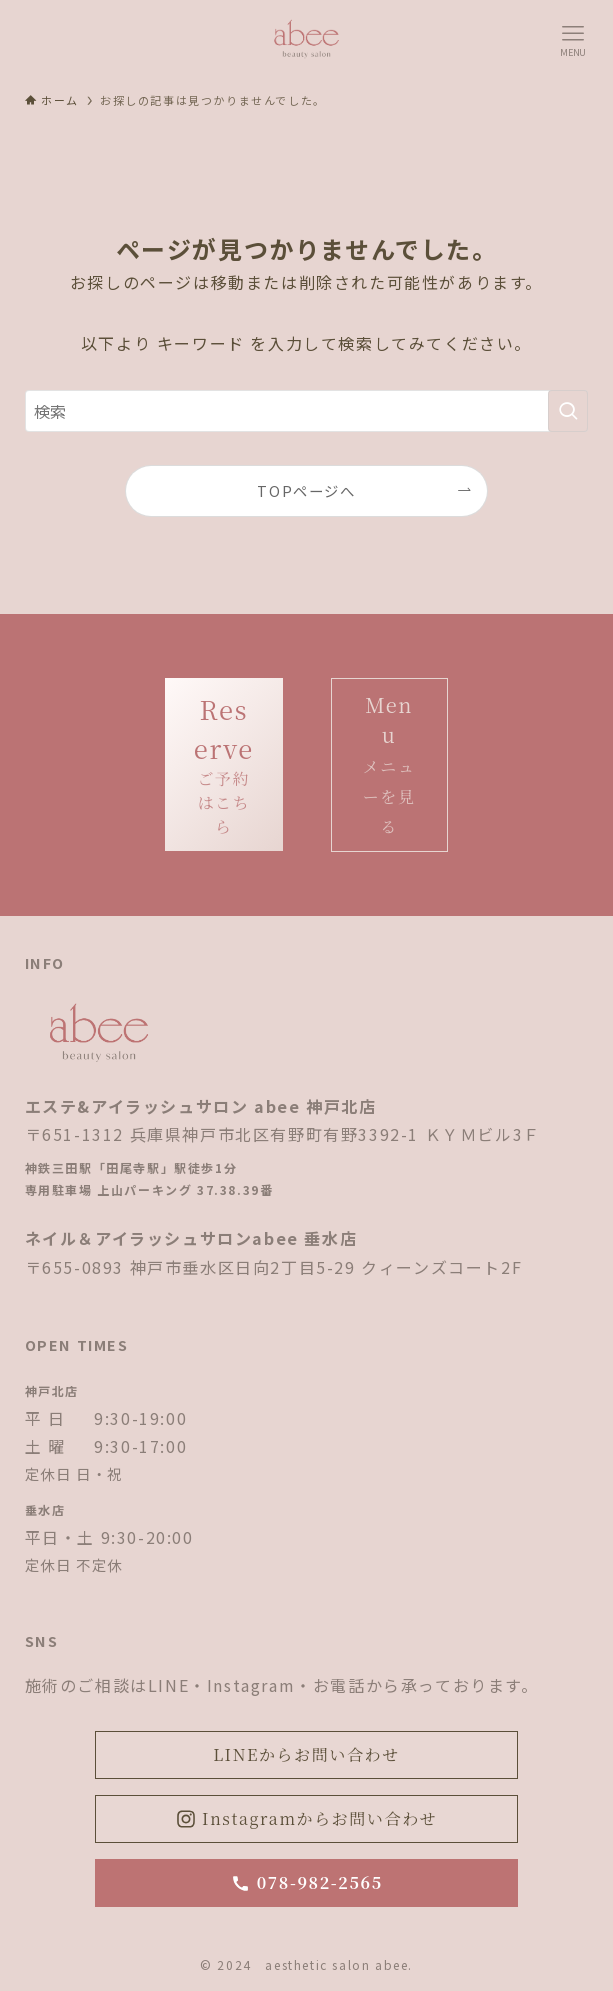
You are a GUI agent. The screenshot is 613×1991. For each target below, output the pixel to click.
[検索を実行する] (568, 411)
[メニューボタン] (573, 40)
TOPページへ (306, 490)
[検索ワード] (307, 411)
